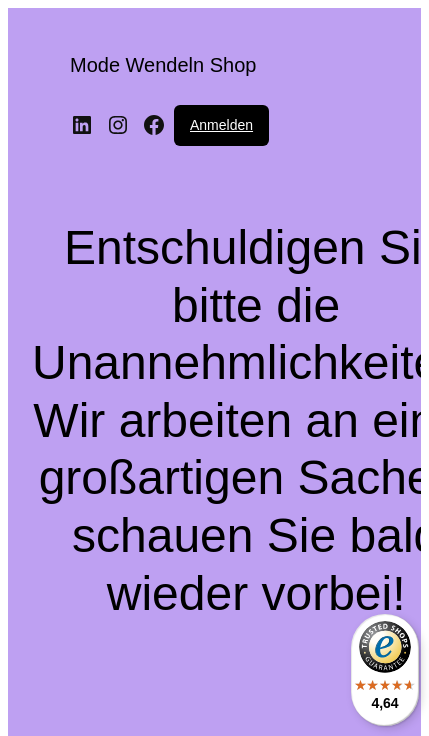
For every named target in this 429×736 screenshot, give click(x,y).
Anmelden (221, 125)
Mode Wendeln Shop (163, 65)
